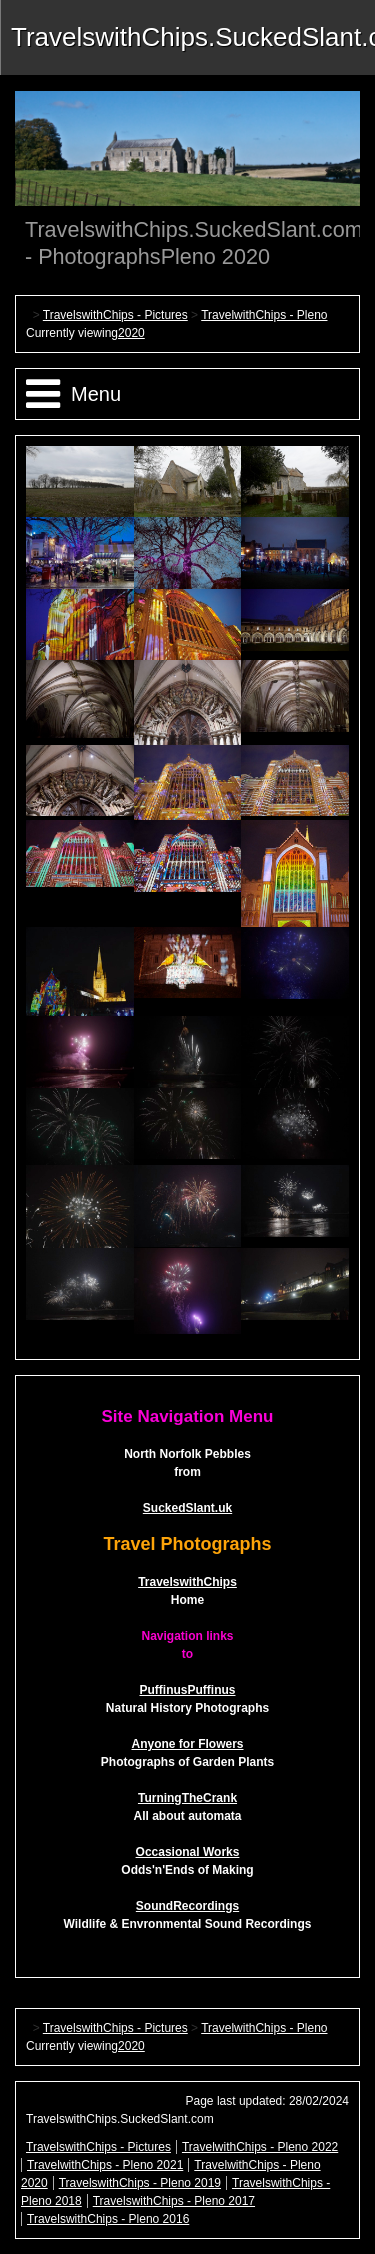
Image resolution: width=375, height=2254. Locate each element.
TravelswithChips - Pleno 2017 (174, 2201)
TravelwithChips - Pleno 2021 (105, 2165)
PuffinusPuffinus (188, 1690)
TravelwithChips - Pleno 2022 (260, 2147)
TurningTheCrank (187, 1798)
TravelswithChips (187, 1582)
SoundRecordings (187, 1906)
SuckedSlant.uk (187, 1508)
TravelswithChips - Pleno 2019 (140, 2183)
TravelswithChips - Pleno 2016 (108, 2219)
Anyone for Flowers (187, 1744)
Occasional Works (188, 1852)
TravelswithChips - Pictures (115, 315)
